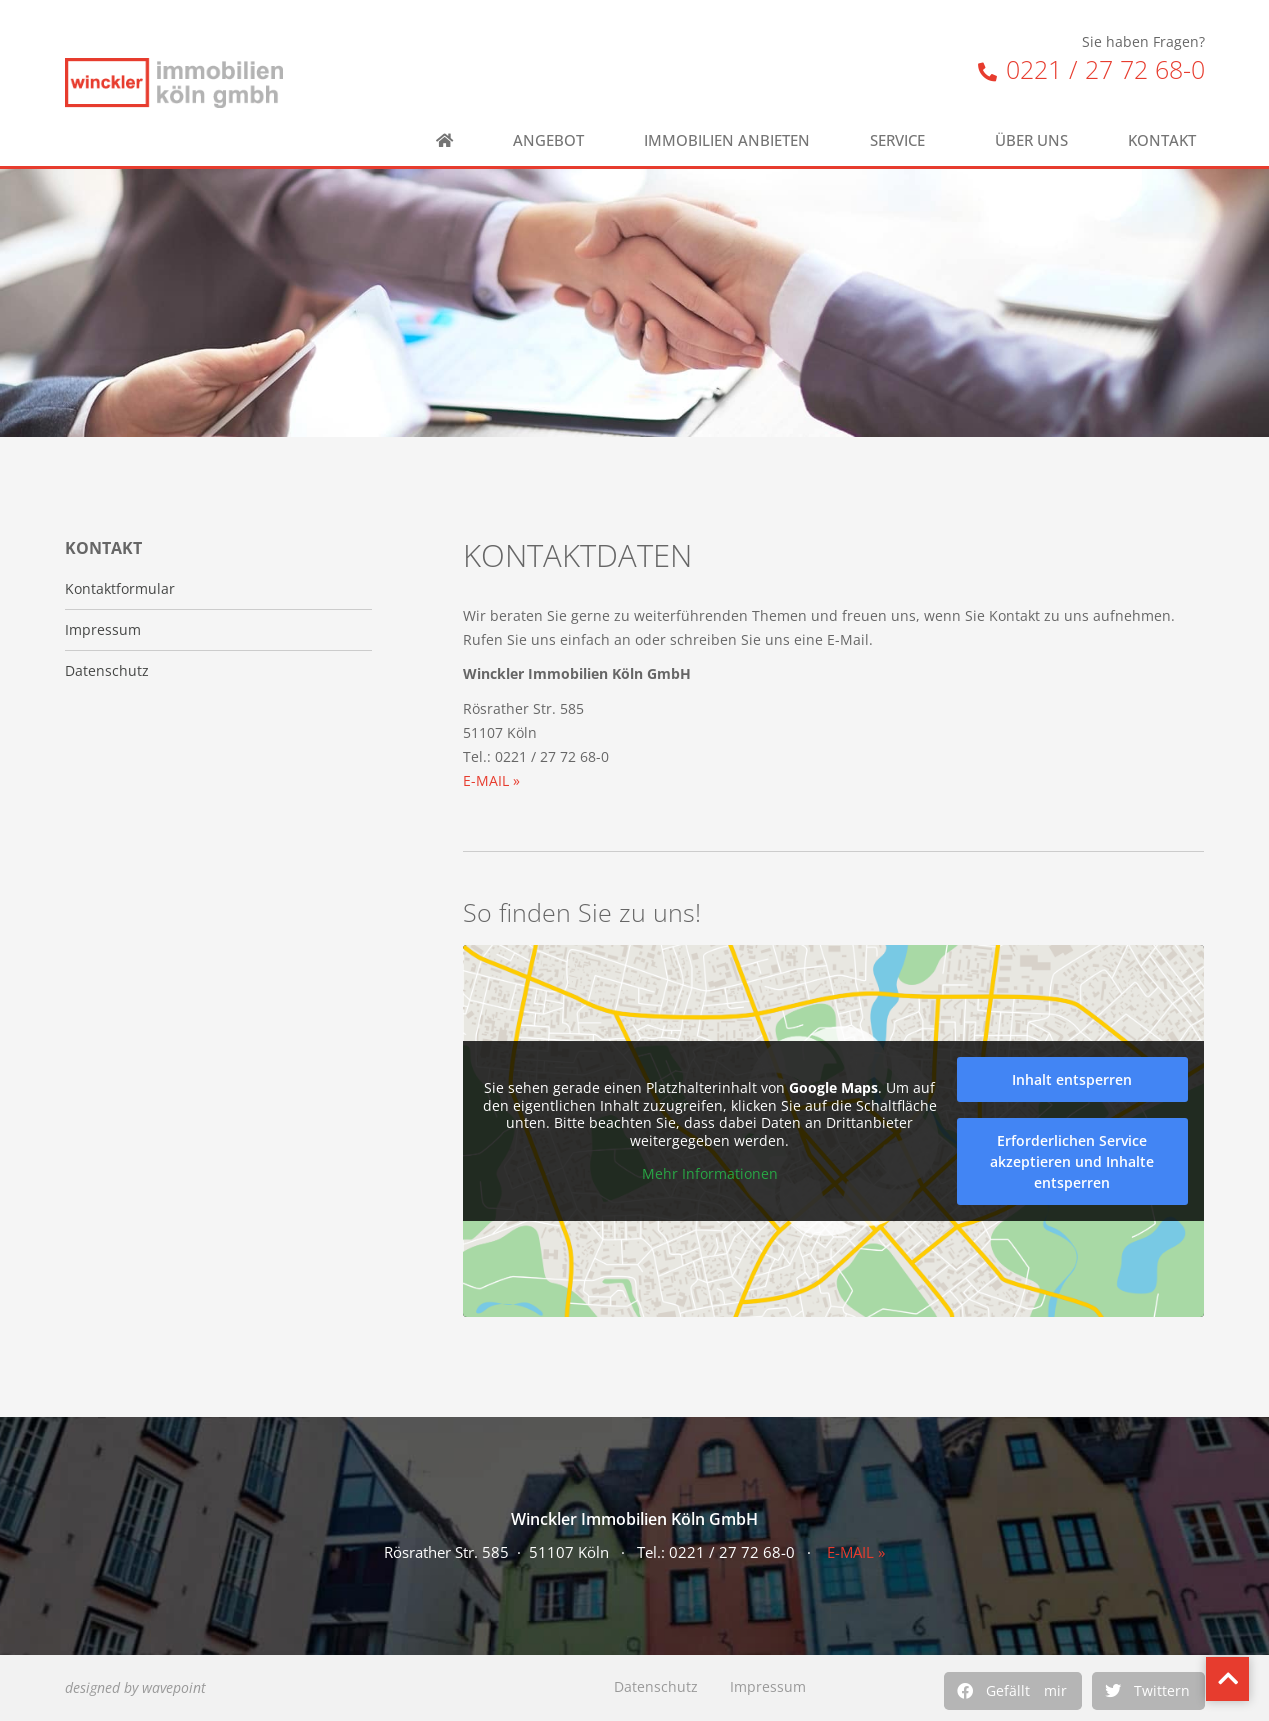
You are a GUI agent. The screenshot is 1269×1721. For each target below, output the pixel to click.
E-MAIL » (491, 780)
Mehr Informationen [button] (710, 1174)
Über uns (1031, 140)
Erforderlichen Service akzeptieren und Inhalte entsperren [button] (1073, 1161)
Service (902, 140)
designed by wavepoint (135, 1687)
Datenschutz (656, 1686)
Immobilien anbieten (727, 140)
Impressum (768, 1686)
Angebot (548, 140)
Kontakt (1167, 140)
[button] (1013, 1691)
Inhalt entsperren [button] (1073, 1079)
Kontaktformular (120, 589)
